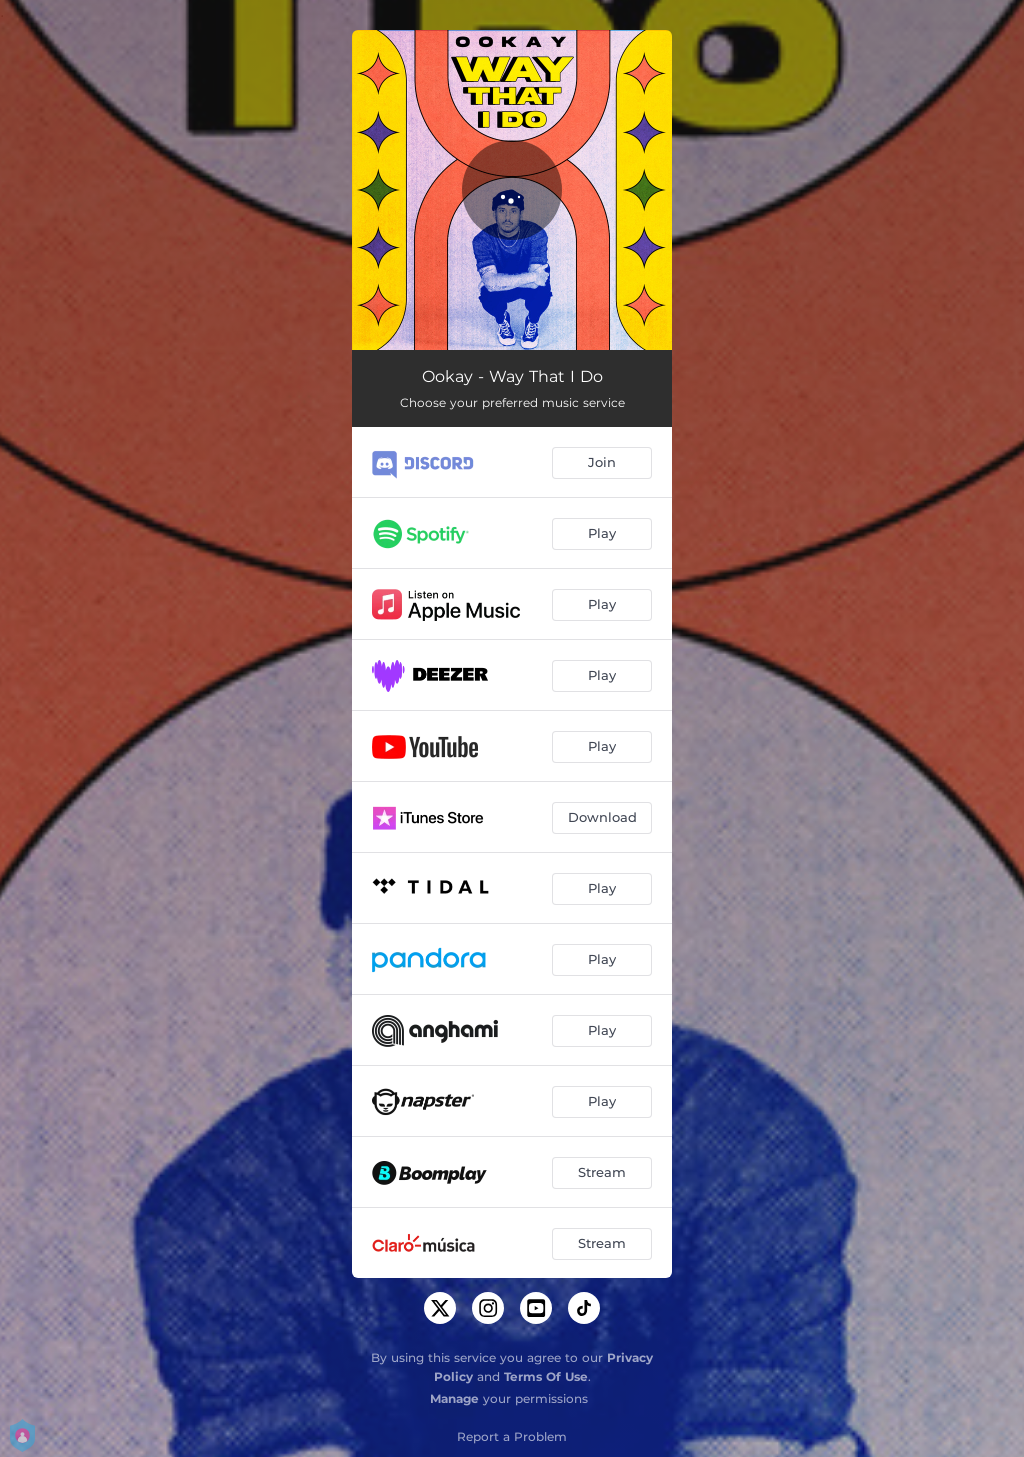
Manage (454, 1398)
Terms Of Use (546, 1376)
